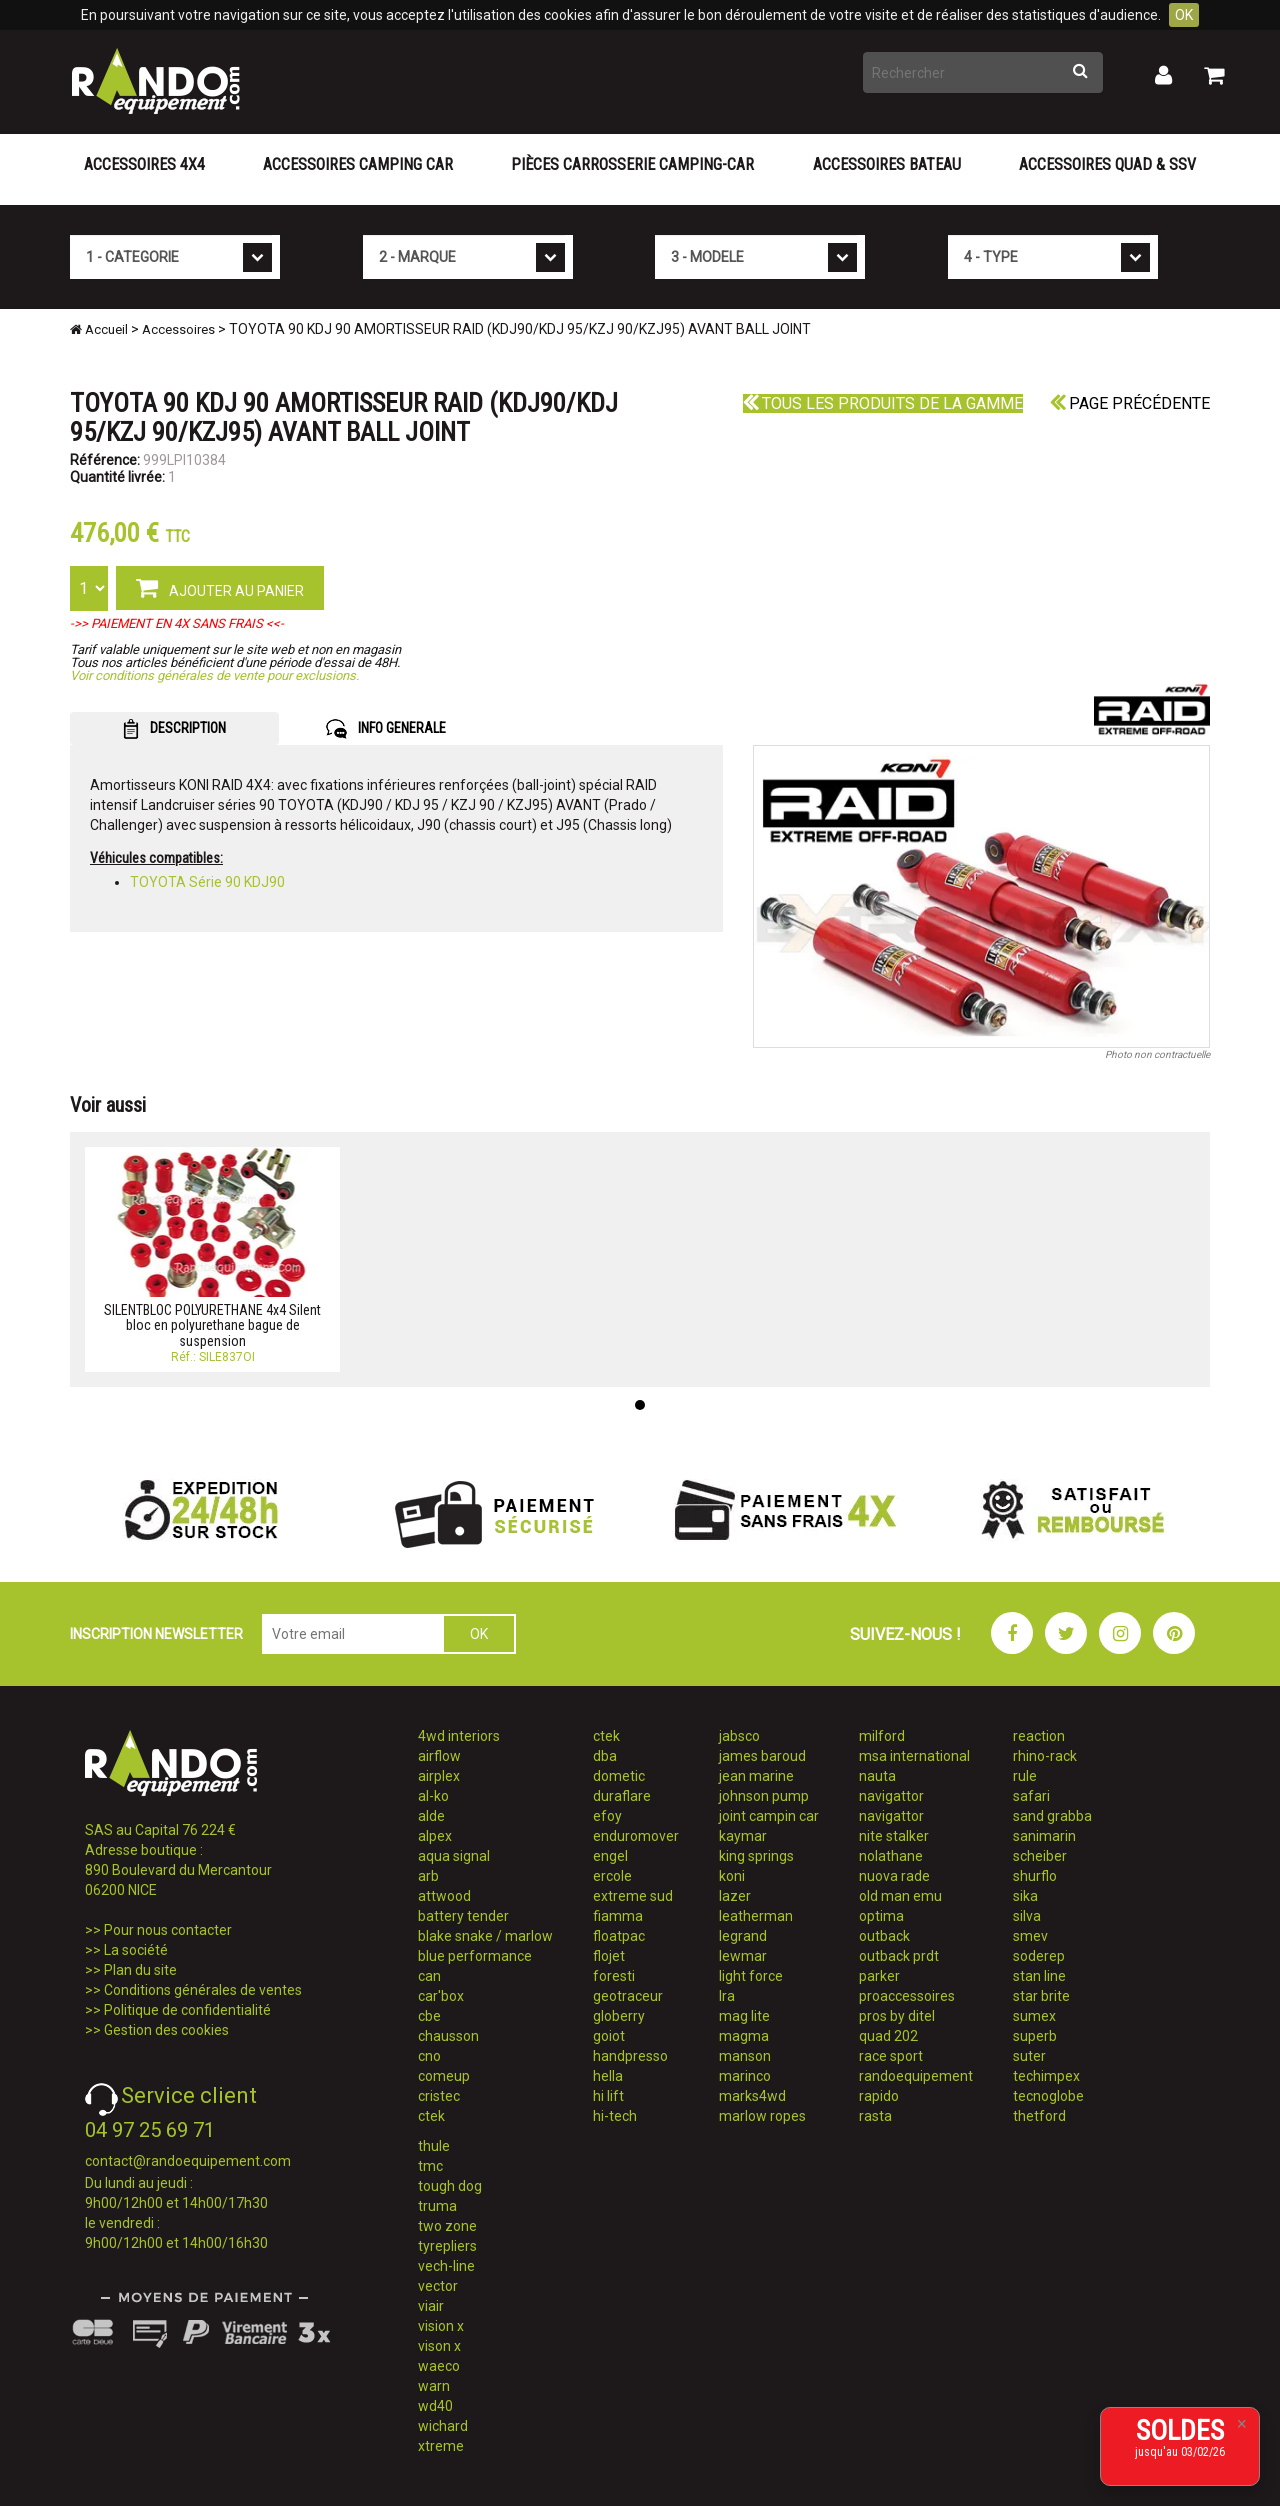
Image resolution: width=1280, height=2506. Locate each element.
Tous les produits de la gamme (883, 403)
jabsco (739, 1736)
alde (431, 1816)
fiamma (618, 1916)
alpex (435, 1836)
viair (431, 2306)
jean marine (756, 1776)
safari (1031, 1796)
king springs (756, 1856)
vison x (439, 2346)
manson (745, 2056)
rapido (879, 2096)
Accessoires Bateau (887, 164)
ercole (612, 1876)
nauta (877, 1776)
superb (1035, 2036)
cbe (429, 2016)
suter (1029, 2056)
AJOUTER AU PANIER (220, 587)
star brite (1041, 1996)
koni (732, 1876)
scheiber (1040, 1856)
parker (879, 1976)
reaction (1039, 1736)
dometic (619, 1776)
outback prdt (899, 1956)
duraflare (622, 1796)
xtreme (441, 2446)
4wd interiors (459, 1736)
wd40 (435, 2406)
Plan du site (140, 1970)
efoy (607, 1816)
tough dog (450, 2186)
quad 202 (888, 2036)
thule (434, 2146)
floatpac (619, 1936)
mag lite (744, 2016)
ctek (431, 2116)
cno (429, 2056)
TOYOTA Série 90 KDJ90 (207, 882)
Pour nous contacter (168, 1930)
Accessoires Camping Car (358, 164)
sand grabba (1052, 1816)
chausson (448, 2036)
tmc (430, 2166)
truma (437, 2206)
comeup (444, 2076)
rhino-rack (1045, 1756)
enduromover (636, 1836)
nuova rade (894, 1876)
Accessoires (178, 329)
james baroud (762, 1756)
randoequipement (916, 2076)
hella (608, 2076)
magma (744, 2036)
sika (1025, 1896)
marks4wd (752, 2096)
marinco (745, 2076)
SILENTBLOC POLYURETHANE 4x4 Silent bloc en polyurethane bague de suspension (212, 1325)
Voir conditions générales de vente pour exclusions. (214, 675)
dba (605, 1756)
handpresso (630, 2056)
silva (1027, 1916)
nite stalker (894, 1836)
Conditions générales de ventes (203, 1990)
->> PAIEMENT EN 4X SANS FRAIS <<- (177, 623)
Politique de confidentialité (187, 2010)
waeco (439, 2366)
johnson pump (764, 1796)
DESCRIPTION (174, 729)
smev (1030, 1936)
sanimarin (1044, 1836)
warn (434, 2386)
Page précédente (1130, 403)
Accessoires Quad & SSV (1107, 164)
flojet (609, 1956)
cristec (439, 2096)
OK (1184, 15)
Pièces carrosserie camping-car (632, 164)
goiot (609, 2036)
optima (881, 1916)
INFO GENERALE (386, 729)
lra (727, 1996)
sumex (1034, 2016)
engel (610, 1856)
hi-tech (615, 2116)
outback (884, 1936)
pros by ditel (897, 2016)
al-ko (433, 1796)
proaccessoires (907, 1996)
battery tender (463, 1916)
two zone (447, 2226)
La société (136, 1950)
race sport (891, 2056)
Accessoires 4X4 (144, 164)
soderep (1039, 1956)
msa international (914, 1756)
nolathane (891, 1856)
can (429, 1976)
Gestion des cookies (166, 2030)
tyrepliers (447, 2246)
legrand (743, 1936)
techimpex (1046, 2076)
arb (428, 1876)
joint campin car (769, 1816)
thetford (1039, 2116)
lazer (735, 1896)
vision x (441, 2326)
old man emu (900, 1896)
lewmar (743, 1956)
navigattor (891, 1796)
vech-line (446, 2266)
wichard (443, 2426)
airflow (439, 1756)
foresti (614, 1976)
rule (1025, 1776)
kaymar (743, 1836)
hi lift (608, 2096)
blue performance (475, 1956)
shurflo (1035, 1876)
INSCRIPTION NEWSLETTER (156, 1634)
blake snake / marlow (485, 1936)
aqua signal (454, 1856)
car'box (441, 1996)
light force (751, 1976)
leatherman (756, 1916)
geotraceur (628, 1996)
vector (438, 2286)
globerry (619, 2016)
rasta (875, 2116)
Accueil (99, 329)
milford (882, 1736)
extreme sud (633, 1896)
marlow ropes (762, 2116)
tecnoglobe (1048, 2096)
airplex (439, 1776)
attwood (444, 1896)
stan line (1039, 1976)
